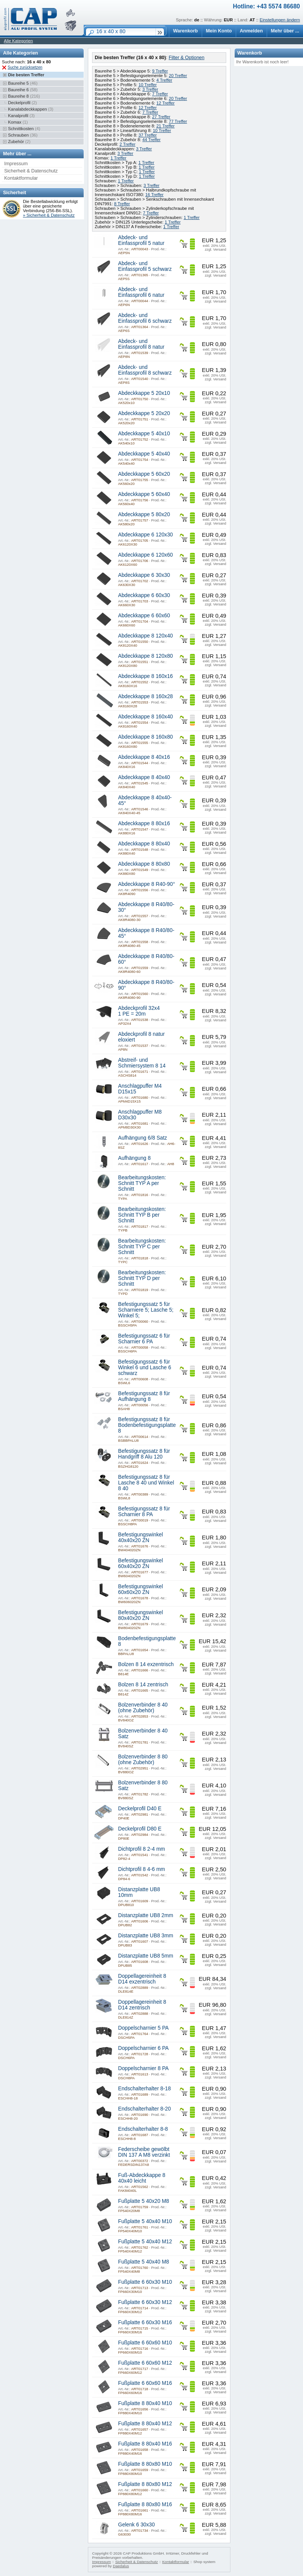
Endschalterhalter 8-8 (143, 2129)
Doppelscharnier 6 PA (143, 2048)
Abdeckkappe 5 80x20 (144, 514)
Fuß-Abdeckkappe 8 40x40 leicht (141, 2178)
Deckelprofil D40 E (140, 1808)
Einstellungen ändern (280, 20)
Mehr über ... (285, 31)
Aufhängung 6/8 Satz (142, 1138)
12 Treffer (165, 103)
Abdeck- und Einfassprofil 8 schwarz (145, 370)
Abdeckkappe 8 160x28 (145, 696)
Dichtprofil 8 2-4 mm (141, 1849)
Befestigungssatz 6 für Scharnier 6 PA (144, 1338)
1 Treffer (118, 158)
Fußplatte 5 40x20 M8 (143, 2201)
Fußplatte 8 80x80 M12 (145, 2484)
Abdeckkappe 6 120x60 (145, 555)
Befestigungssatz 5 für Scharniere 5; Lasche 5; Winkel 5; (145, 1310)
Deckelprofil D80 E (140, 1829)
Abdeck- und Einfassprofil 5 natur (141, 240)
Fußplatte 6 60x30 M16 (145, 2322)
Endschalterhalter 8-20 (144, 2109)
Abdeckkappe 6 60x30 (144, 595)
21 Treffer (165, 126)
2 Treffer (128, 144)
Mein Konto (219, 31)
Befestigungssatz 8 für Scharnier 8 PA (144, 1511)
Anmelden (251, 31)
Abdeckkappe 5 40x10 (144, 433)
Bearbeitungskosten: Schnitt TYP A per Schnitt (142, 1183)
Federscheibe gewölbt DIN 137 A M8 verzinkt (144, 2152)
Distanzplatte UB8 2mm (145, 1915)
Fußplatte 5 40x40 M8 (143, 2262)
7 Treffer (160, 94)
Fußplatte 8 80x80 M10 (145, 2464)
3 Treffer (150, 89)
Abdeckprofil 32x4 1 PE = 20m (139, 1011)
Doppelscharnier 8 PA (143, 2068)
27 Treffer (161, 116)
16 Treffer (154, 194)
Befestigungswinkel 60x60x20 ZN (140, 1589)
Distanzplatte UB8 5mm (145, 1956)
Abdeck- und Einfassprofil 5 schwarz (145, 266)
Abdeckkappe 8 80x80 (144, 864)
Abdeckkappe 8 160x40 (145, 717)
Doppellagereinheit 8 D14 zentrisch (142, 2005)
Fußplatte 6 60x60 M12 (145, 2363)
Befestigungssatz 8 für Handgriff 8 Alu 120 (144, 1454)
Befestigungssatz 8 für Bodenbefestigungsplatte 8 (147, 1425)
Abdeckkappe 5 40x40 (144, 454)
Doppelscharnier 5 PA (143, 2028)
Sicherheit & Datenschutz (31, 171)
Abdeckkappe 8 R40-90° (146, 884)
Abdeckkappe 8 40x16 (144, 757)
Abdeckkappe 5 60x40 (144, 494)
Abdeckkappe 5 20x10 (144, 393)
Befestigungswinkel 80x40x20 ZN (140, 1615)
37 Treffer (147, 135)
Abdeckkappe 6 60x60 (144, 615)
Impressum (16, 163)
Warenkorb (185, 31)
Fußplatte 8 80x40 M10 (145, 2403)
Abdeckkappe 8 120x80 (145, 656)
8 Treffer (122, 203)
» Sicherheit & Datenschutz (49, 215)
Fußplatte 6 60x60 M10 (145, 2343)
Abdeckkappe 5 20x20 (144, 413)
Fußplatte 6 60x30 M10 (145, 2282)
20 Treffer (178, 75)
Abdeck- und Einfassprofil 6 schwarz (145, 318)
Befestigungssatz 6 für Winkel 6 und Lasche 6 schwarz (144, 1367)
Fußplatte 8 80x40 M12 (145, 2423)
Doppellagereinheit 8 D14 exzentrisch (142, 1979)
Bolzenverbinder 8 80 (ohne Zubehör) (143, 1759)
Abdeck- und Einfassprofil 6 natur (141, 292)
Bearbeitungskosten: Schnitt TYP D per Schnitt (142, 1278)
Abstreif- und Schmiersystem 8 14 (141, 1063)
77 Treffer (178, 121)
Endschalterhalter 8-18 (144, 2088)
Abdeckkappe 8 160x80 (145, 737)
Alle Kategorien (18, 41)
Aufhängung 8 (134, 1158)
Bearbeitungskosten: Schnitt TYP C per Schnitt (142, 1246)
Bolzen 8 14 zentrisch (143, 1684)
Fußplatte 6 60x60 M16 (145, 2383)
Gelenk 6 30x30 (136, 2525)
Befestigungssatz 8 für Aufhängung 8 (144, 1396)
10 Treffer (147, 84)
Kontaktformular (21, 178)
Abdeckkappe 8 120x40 (145, 636)
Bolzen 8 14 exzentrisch (146, 1664)
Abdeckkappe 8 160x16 (145, 676)
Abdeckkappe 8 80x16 (144, 823)
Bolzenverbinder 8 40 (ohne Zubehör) (143, 1707)
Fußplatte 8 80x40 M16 (145, 2444)
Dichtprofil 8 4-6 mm (141, 1869)
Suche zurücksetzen (25, 67)
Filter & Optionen (186, 57)
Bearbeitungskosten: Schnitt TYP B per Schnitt (142, 1215)
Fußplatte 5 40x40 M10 (145, 2221)
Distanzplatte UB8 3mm (145, 1935)
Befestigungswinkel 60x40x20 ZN (140, 1563)
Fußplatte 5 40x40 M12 (145, 2241)
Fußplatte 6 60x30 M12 (145, 2302)
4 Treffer (164, 80)
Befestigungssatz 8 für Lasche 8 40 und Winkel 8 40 (146, 1482)
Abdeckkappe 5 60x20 (144, 474)
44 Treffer (151, 139)
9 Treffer (160, 71)
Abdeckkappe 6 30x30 (144, 575)
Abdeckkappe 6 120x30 (145, 535)
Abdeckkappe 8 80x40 (144, 844)
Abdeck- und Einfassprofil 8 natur (141, 344)
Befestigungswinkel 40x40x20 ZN (140, 1537)
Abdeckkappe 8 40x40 (144, 777)
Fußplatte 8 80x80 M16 (145, 2504)
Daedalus (121, 2566)
